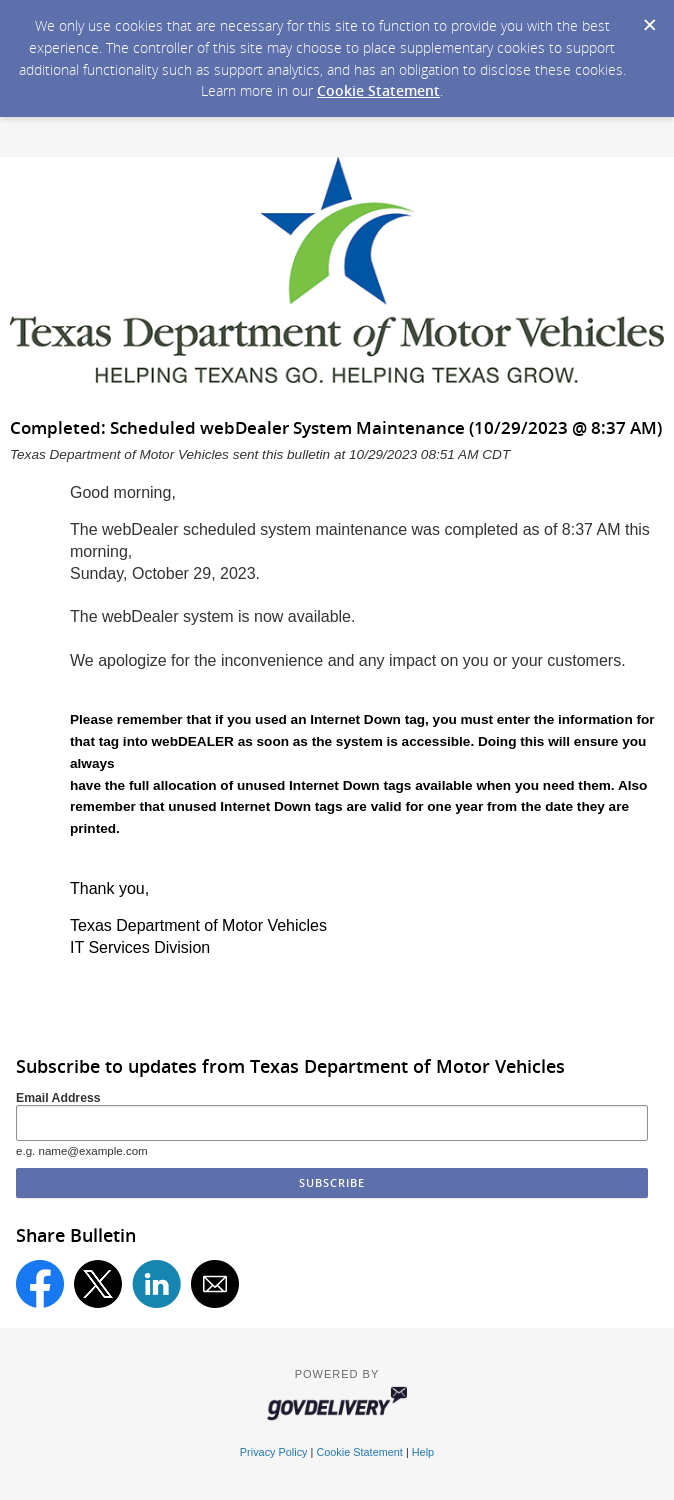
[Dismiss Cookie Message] (649, 19)
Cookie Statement (378, 90)
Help (423, 1452)
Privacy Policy (274, 1452)
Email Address (58, 1098)
